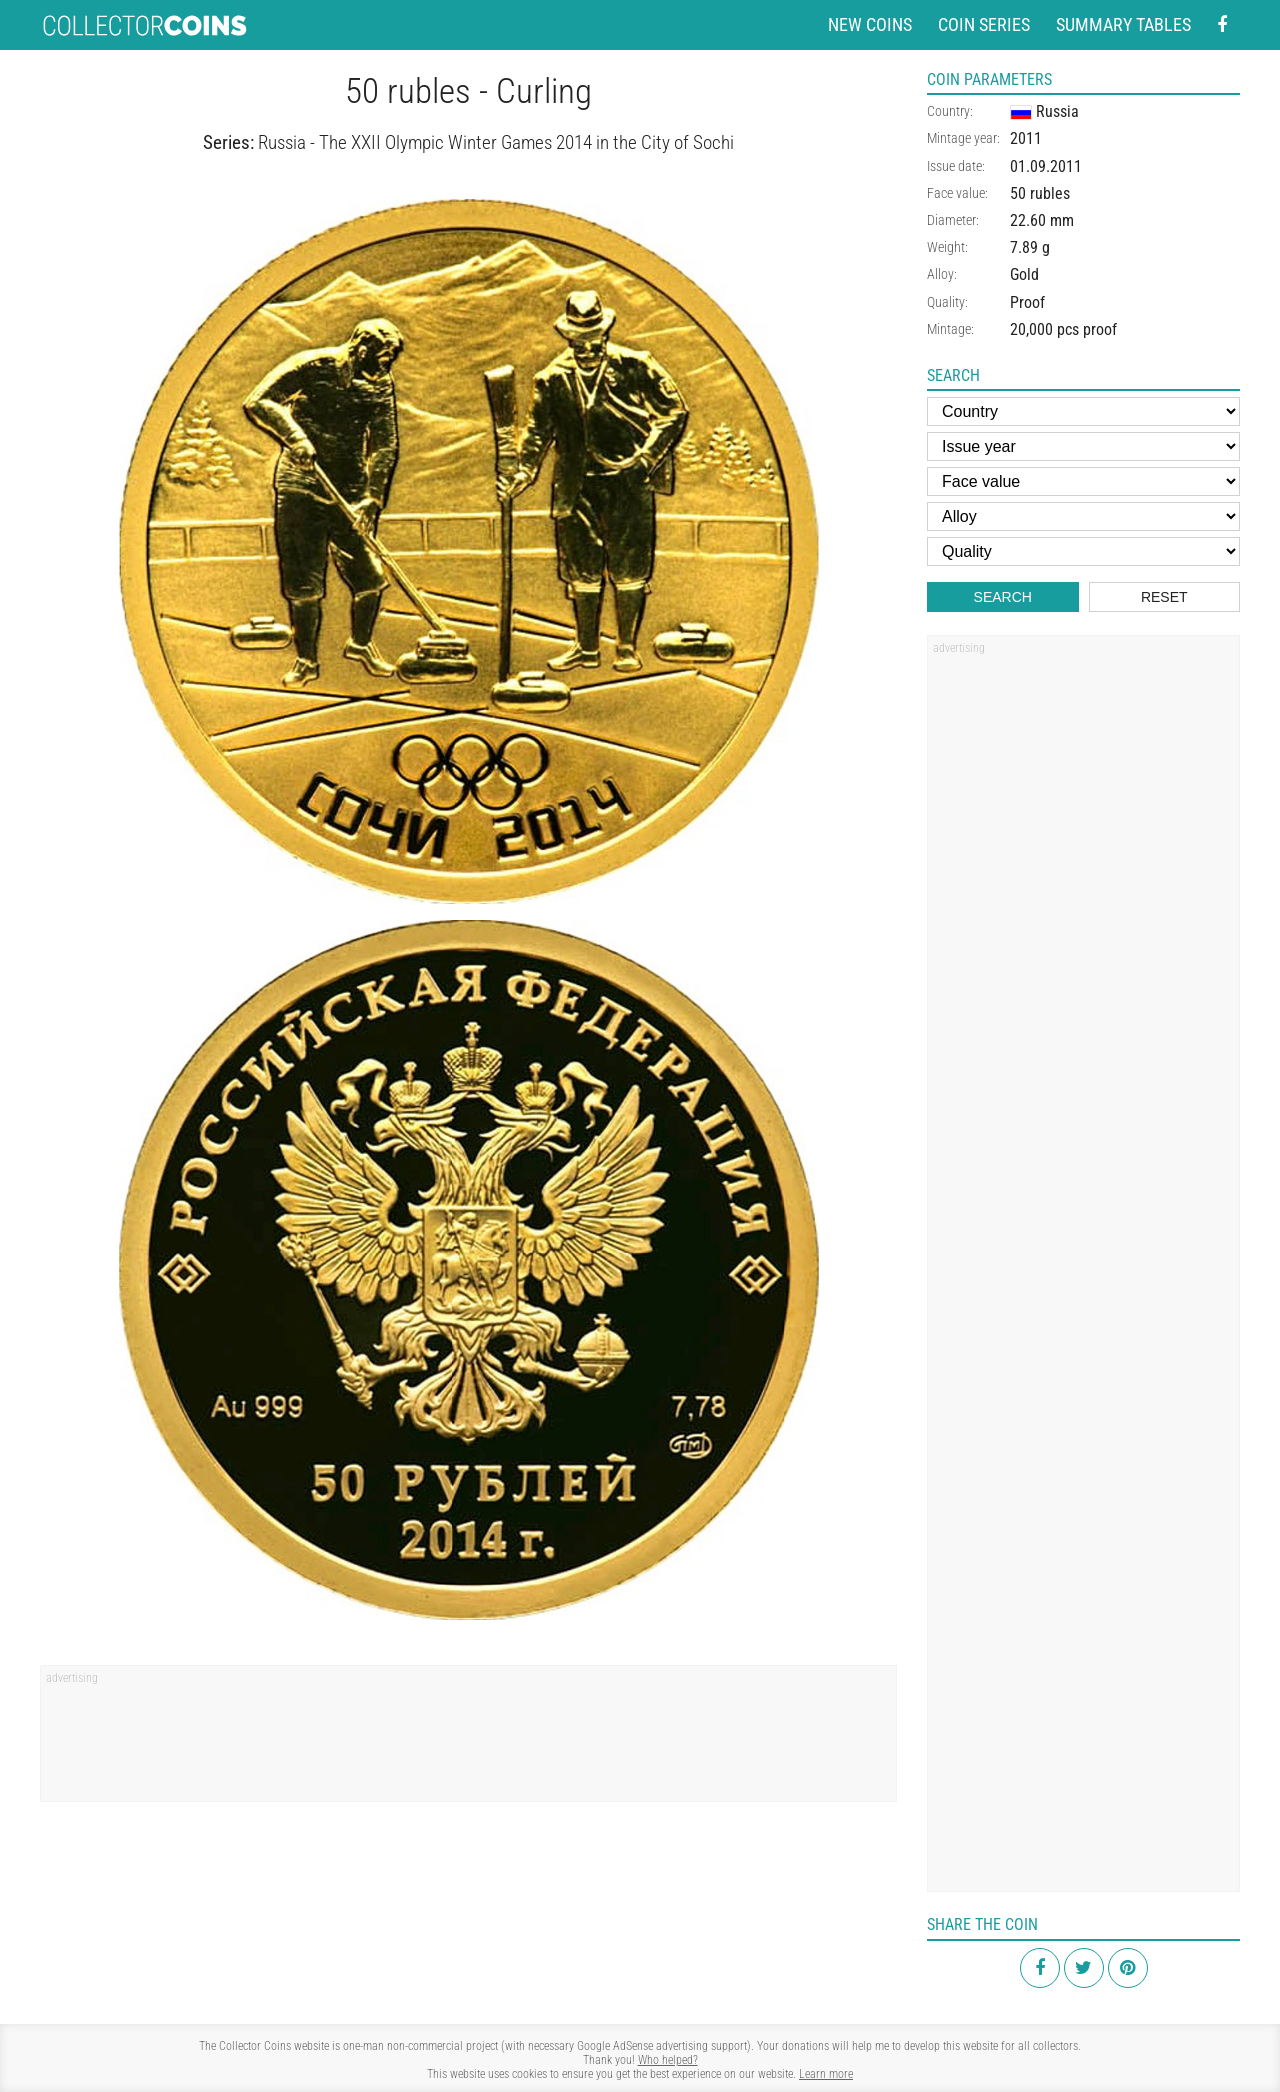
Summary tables (1123, 24)
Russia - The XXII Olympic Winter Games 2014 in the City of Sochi (496, 142)
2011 (1026, 138)
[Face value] (1083, 481)
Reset (1164, 597)
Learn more (826, 2074)
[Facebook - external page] (1222, 25)
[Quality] (1083, 551)
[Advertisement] (468, 1740)
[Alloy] (1083, 516)
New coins (870, 24)
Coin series (984, 24)
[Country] (1083, 411)
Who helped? (668, 2060)
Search (1003, 597)
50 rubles (1040, 193)
